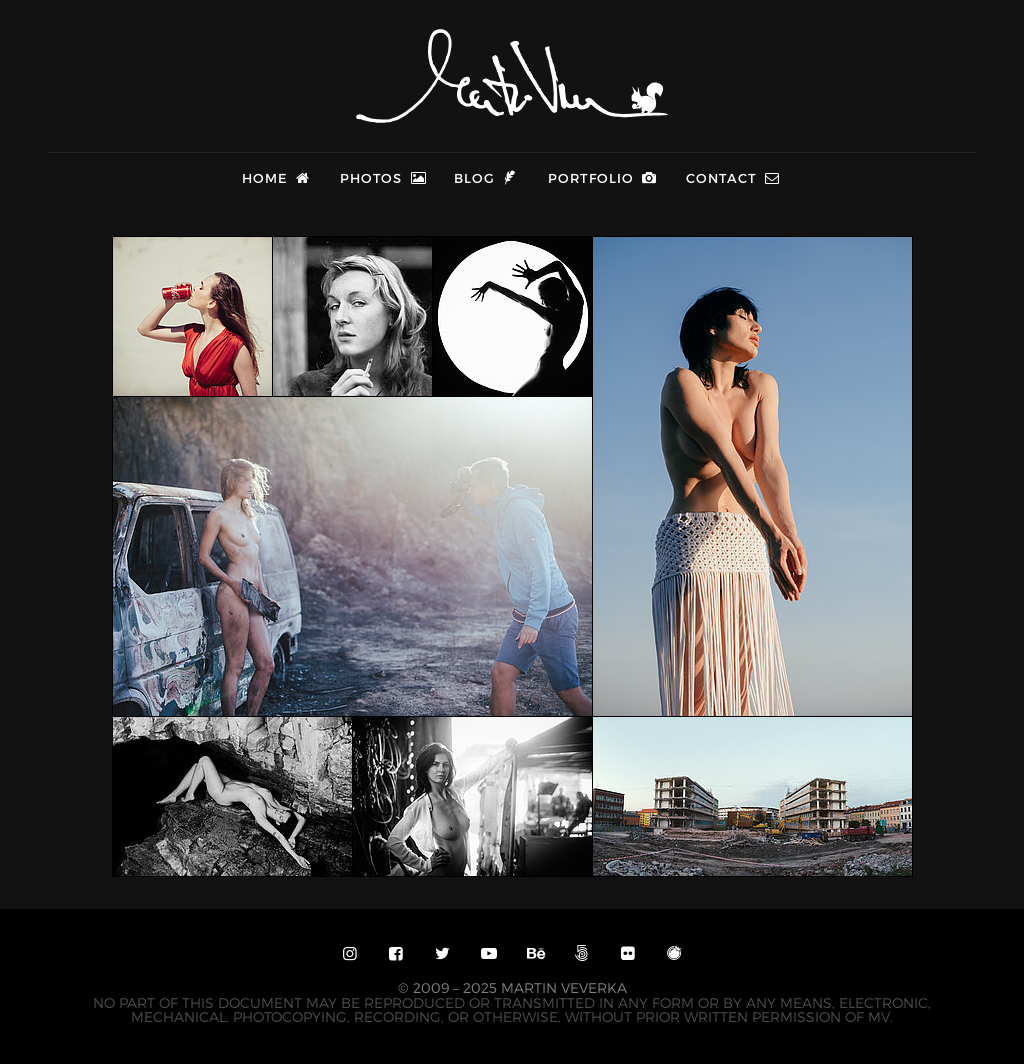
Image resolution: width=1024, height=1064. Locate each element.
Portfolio (603, 178)
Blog (487, 178)
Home (277, 178)
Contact (734, 178)
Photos (383, 178)
